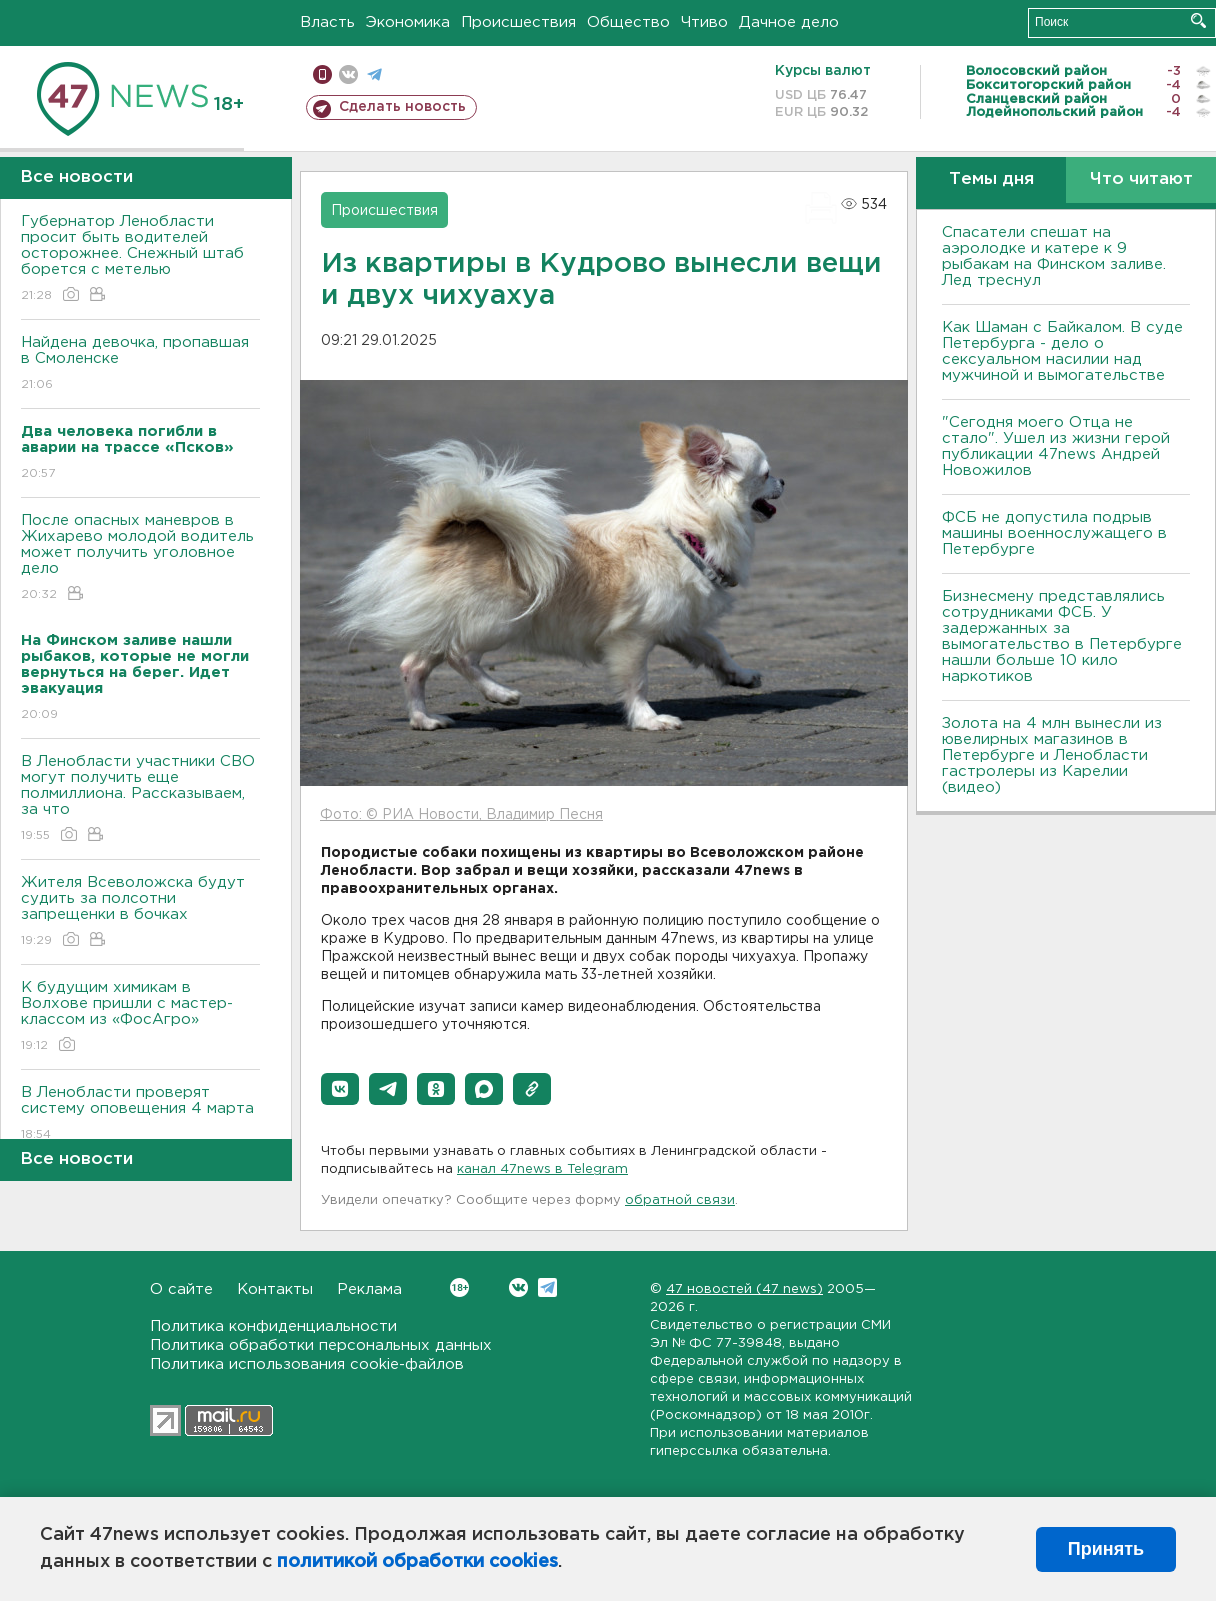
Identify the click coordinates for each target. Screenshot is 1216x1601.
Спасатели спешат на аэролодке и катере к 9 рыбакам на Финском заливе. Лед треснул (1054, 256)
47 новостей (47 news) (744, 1289)
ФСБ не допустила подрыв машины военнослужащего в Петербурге (1054, 533)
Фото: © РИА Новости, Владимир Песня (461, 815)
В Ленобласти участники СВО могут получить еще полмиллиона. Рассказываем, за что (140, 799)
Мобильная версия (322, 74)
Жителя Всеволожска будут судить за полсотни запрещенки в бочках (140, 912)
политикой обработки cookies (417, 1562)
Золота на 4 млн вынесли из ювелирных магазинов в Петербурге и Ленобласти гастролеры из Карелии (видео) (1052, 755)
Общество (628, 22)
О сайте (181, 1289)
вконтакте (348, 74)
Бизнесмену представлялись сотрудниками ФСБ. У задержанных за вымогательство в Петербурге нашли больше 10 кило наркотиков (1062, 636)
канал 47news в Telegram (542, 1169)
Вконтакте (459, 1287)
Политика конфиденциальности (273, 1326)
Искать (1198, 20)
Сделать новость (402, 107)
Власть (327, 22)
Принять (1106, 1549)
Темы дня (991, 179)
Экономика (408, 22)
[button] (340, 1089)
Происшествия (518, 22)
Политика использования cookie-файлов (307, 1364)
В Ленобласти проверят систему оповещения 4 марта (140, 1114)
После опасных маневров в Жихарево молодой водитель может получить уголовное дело (140, 558)
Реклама (369, 1289)
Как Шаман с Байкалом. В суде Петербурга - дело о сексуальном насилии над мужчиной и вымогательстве (1062, 351)
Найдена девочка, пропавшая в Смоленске (140, 364)
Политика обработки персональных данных (321, 1345)
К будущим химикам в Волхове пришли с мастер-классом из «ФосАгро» (140, 1017)
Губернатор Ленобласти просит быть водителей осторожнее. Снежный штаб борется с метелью (140, 259)
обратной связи (680, 1200)
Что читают (1141, 179)
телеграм (374, 74)
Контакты (275, 1289)
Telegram (547, 1287)
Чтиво (704, 22)
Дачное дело (789, 22)
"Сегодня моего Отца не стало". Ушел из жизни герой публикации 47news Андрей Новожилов (1056, 446)
